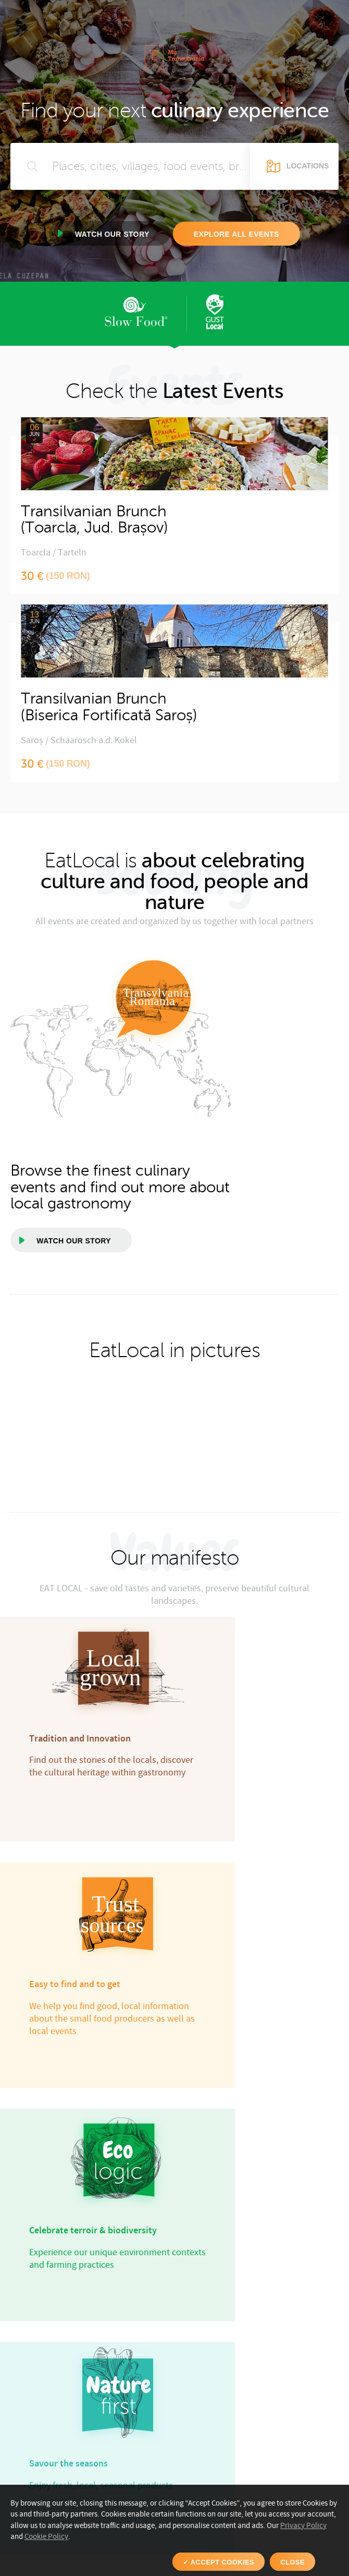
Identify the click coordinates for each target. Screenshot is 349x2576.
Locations (307, 166)
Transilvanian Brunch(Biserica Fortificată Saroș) (109, 707)
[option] (10, 1288)
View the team (112, 1988)
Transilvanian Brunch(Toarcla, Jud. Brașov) (94, 519)
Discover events (259, 2428)
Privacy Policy (303, 2525)
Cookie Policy (46, 2536)
